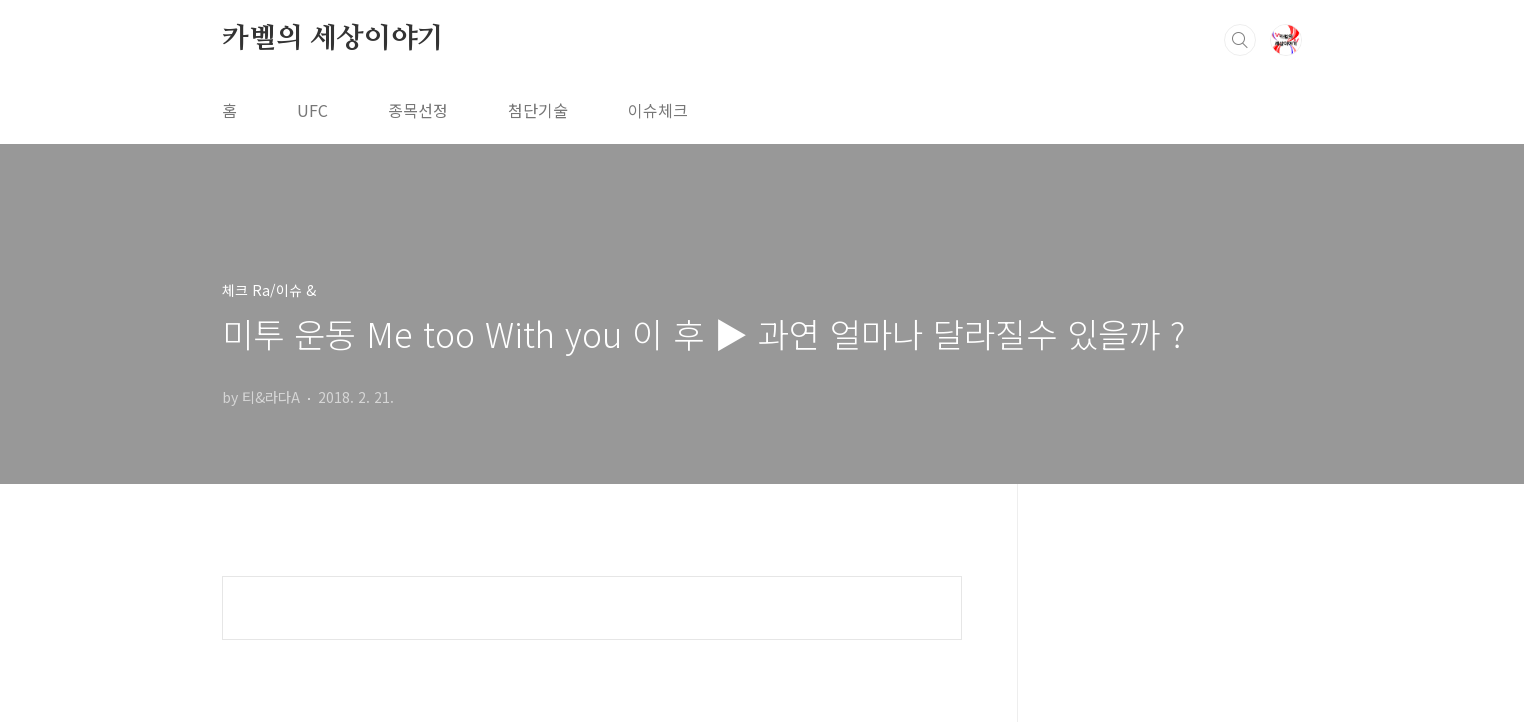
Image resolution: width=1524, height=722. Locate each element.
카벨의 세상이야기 (333, 39)
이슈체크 (658, 110)
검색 (1240, 40)
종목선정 (418, 110)
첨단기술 (538, 110)
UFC (312, 110)
